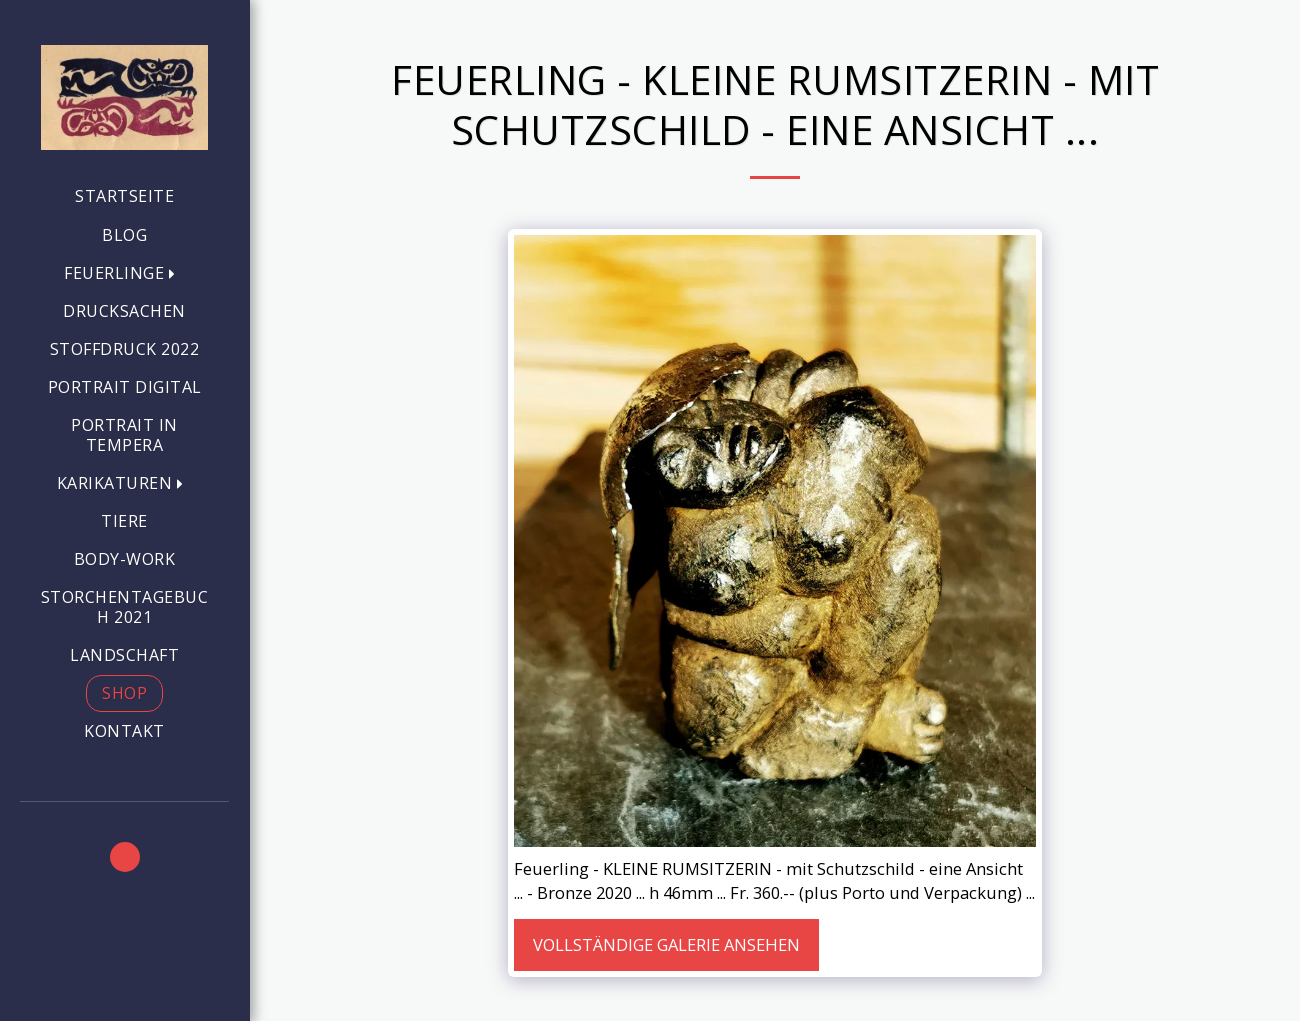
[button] (124, 273)
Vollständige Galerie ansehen (666, 944)
